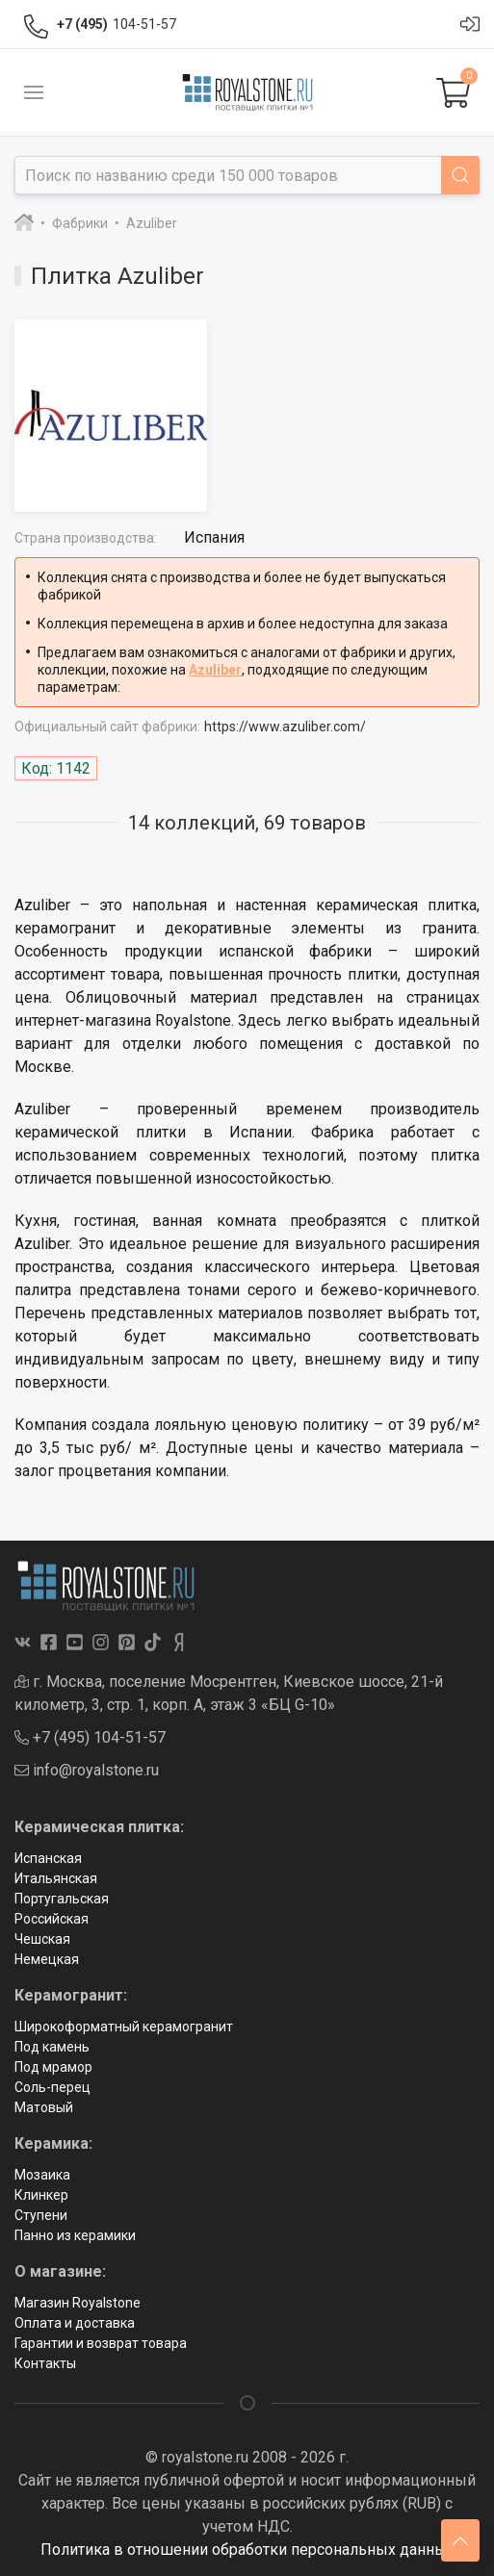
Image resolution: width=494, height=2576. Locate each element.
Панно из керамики (75, 2235)
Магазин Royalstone (77, 2302)
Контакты (45, 2363)
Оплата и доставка (74, 2323)
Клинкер (41, 2195)
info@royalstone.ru (86, 1770)
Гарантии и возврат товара (100, 2343)
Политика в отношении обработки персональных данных (247, 2549)
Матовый (43, 2107)
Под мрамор (53, 2067)
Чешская (42, 1939)
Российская (51, 1918)
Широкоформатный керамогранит (123, 2026)
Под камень (52, 2046)
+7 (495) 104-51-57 (90, 1737)
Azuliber (215, 669)
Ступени (40, 2215)
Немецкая (46, 1959)
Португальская (61, 1898)
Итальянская (55, 1878)
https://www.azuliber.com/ (285, 726)
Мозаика (42, 2174)
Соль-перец (52, 2087)
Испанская (48, 1858)
